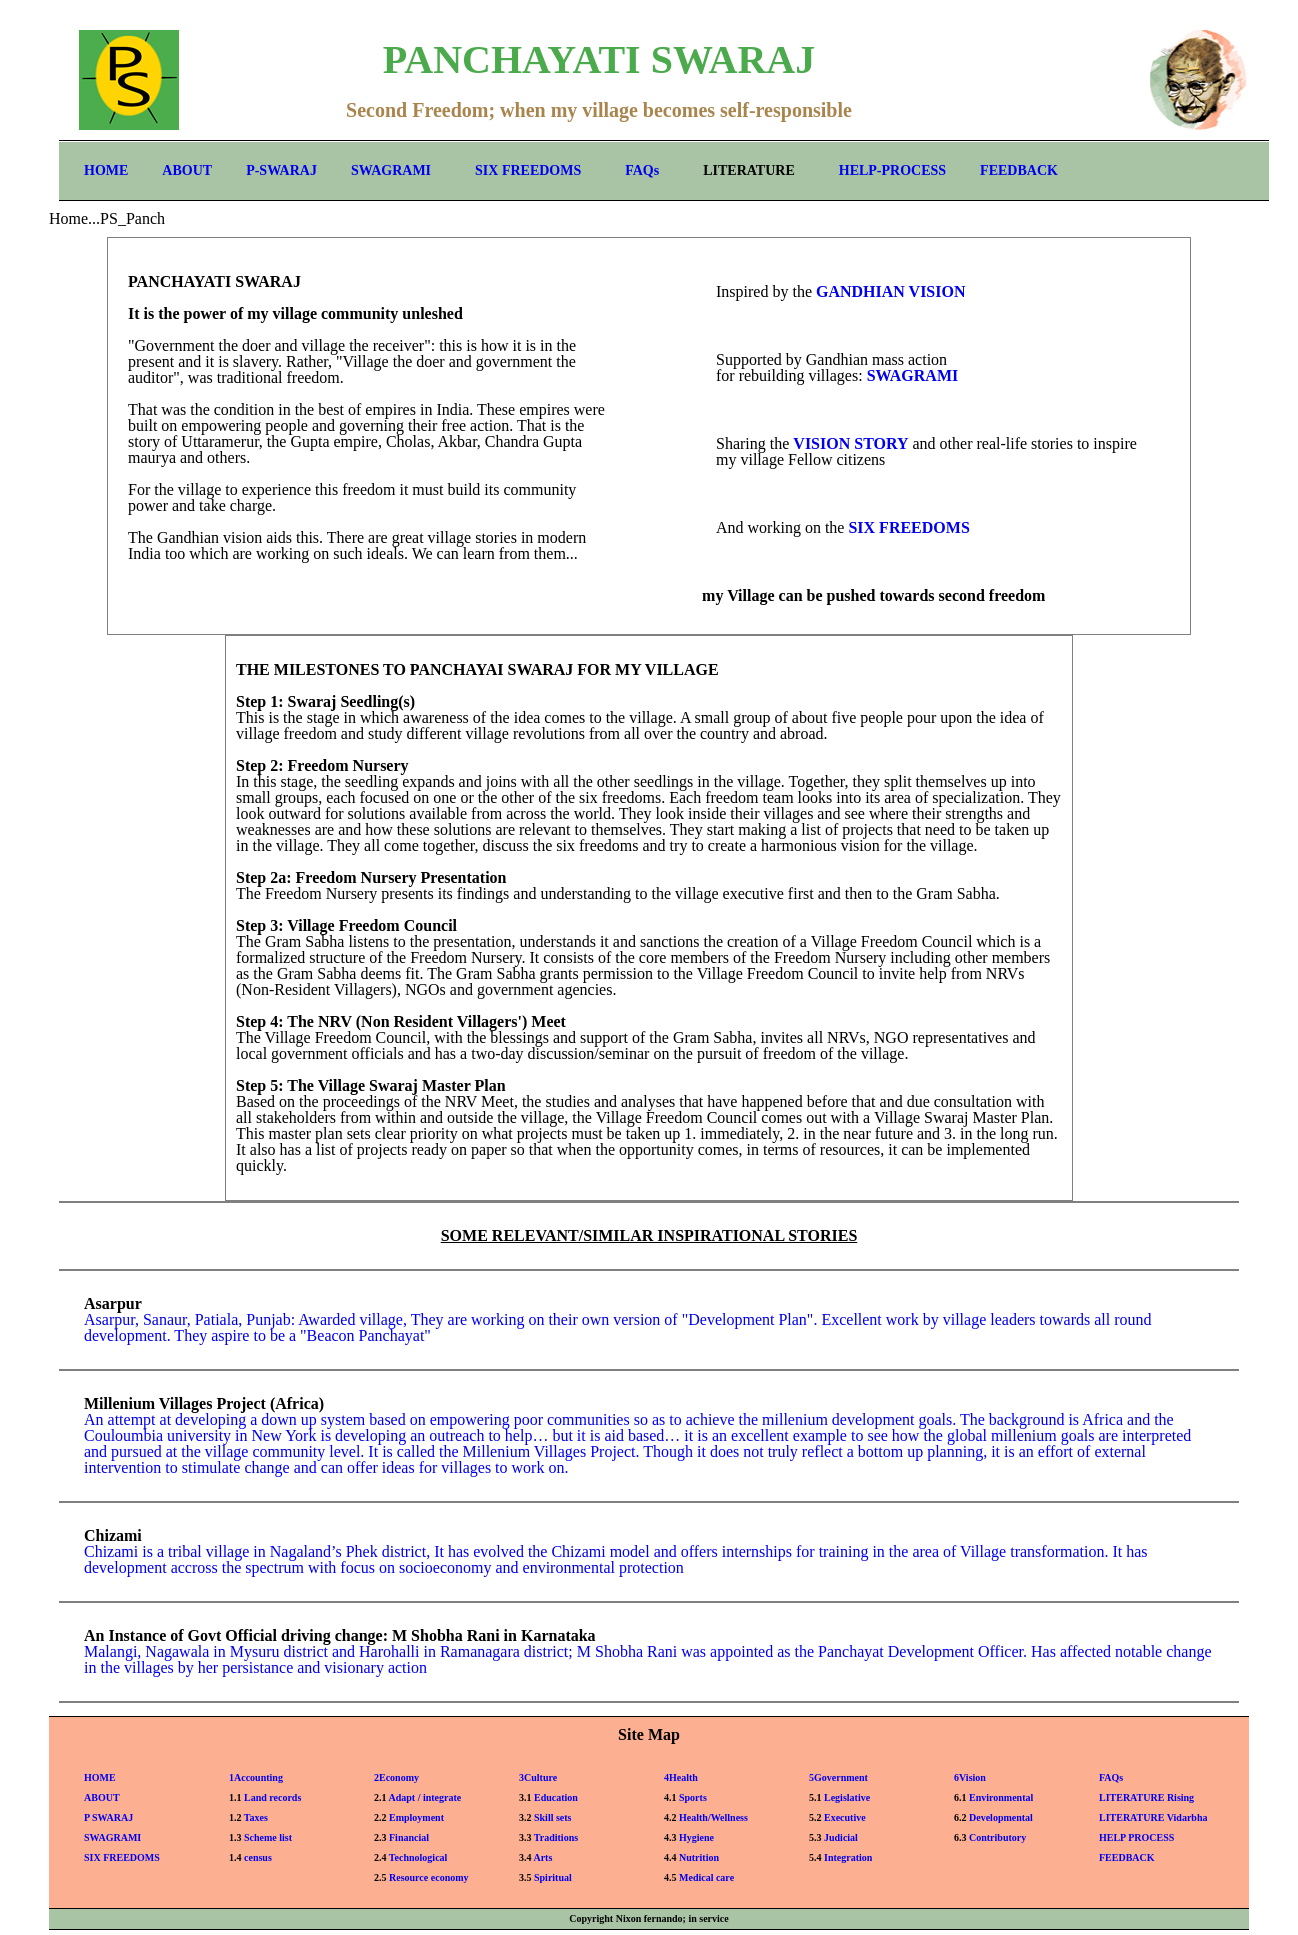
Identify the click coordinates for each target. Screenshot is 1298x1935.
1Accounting (256, 1777)
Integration (848, 1857)
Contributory (997, 1837)
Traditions (556, 1837)
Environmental (1001, 1797)
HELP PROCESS (1136, 1837)
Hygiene (696, 1837)
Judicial (841, 1837)
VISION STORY (850, 443)
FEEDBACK (1019, 170)
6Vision (970, 1777)
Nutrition (699, 1857)
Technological (418, 1857)
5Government (838, 1777)
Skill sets (553, 1817)
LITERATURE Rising (1146, 1797)
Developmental (1001, 1817)
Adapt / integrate (424, 1797)
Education (556, 1797)
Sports (693, 1797)
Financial (409, 1837)
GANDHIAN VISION (891, 291)
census (258, 1857)
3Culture (538, 1777)
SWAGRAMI (391, 170)
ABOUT (187, 170)
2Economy (396, 1777)
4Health (681, 1777)
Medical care (706, 1877)
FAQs (642, 170)
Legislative (847, 1797)
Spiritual (553, 1877)
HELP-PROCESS (892, 170)
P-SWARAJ (281, 170)
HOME (106, 170)
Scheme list (268, 1837)
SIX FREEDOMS (528, 170)
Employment (416, 1817)
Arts (542, 1857)
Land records (272, 1797)
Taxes (256, 1817)
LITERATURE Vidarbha (1153, 1817)
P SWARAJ (108, 1817)
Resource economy (429, 1877)
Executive (845, 1817)
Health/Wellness (713, 1817)
